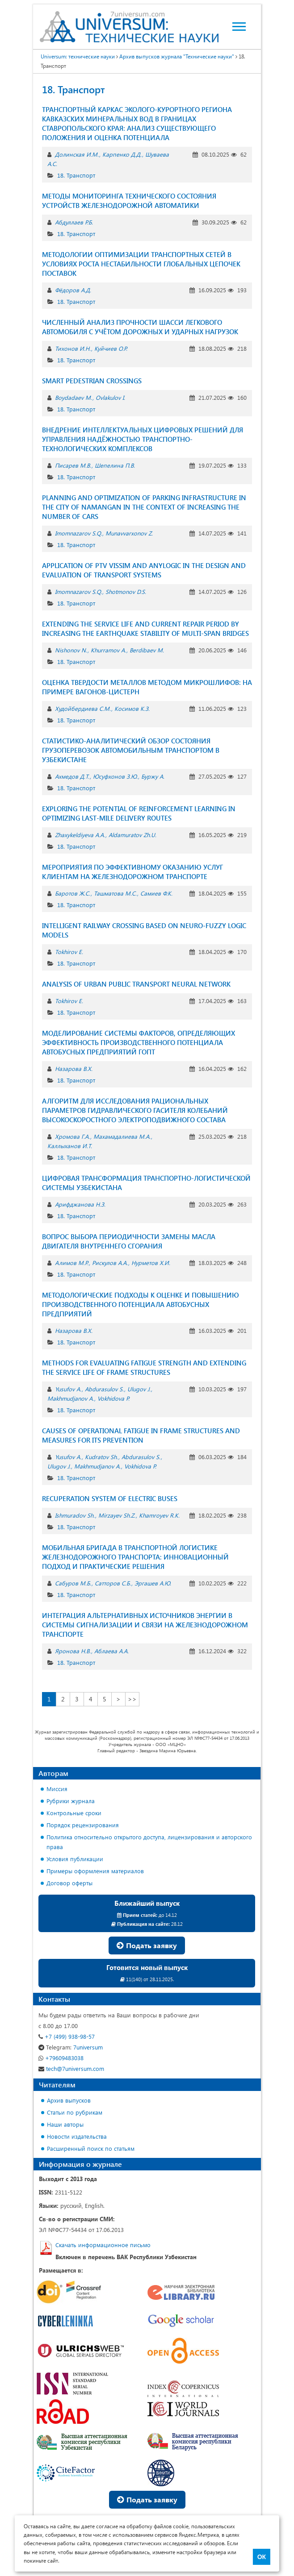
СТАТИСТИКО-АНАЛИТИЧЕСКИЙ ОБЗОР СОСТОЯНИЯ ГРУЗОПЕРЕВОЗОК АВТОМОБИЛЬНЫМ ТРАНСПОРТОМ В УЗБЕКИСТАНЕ (130, 750)
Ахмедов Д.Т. (72, 776)
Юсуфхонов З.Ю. (115, 776)
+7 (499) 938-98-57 (66, 2036)
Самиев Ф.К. (156, 893)
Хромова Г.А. (72, 1136)
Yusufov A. (68, 1389)
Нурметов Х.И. (150, 1262)
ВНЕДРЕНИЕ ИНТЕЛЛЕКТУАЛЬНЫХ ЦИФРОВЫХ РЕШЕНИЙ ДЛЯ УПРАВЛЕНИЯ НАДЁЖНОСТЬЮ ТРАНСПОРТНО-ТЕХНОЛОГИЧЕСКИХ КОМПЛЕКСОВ (142, 439)
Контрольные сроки (73, 1813)
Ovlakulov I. (110, 397)
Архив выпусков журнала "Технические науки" (176, 56)
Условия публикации (74, 1859)
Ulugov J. (139, 1389)
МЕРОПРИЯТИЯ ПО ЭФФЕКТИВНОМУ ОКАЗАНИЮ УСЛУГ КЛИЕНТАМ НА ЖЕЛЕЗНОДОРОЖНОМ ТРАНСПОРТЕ (132, 872)
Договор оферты (69, 1883)
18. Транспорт (76, 175)
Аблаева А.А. (111, 1651)
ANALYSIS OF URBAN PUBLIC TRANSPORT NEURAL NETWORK (136, 983)
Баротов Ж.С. (72, 893)
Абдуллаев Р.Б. (74, 222)
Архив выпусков (69, 2100)
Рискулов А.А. (110, 1262)
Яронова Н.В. (73, 1651)
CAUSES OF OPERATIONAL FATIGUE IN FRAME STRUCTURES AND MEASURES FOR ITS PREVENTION (141, 1435)
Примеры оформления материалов (95, 1871)
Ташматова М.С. (115, 893)
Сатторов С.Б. (113, 1583)
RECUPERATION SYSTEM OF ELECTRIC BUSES (109, 1498)
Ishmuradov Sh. (75, 1515)
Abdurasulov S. (104, 1389)
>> (132, 1699)
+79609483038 (61, 2058)
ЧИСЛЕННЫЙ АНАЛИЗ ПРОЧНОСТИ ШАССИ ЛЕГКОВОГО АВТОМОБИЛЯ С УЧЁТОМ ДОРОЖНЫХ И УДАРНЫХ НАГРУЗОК (140, 327)
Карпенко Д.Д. (122, 154)
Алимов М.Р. (71, 1262)
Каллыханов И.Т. (69, 1145)
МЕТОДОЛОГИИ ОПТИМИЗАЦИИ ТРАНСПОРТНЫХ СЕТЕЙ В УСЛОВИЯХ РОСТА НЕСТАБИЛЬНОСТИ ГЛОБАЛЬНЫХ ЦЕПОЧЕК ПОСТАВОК (141, 264)
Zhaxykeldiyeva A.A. (80, 834)
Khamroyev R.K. (159, 1515)
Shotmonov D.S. (125, 591)
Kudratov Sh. (101, 1456)
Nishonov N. (71, 650)
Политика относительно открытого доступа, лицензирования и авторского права (149, 1841)
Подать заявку (147, 1945)
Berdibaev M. (147, 650)
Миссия (56, 1788)
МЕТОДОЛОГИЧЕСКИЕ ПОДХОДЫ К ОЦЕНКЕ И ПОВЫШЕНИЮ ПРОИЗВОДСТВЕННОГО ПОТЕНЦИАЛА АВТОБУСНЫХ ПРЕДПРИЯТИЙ (140, 1304)
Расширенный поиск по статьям (90, 2148)
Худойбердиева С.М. (83, 708)
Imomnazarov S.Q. (78, 533)
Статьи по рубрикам (74, 2112)
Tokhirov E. (69, 951)
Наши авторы (65, 2124)
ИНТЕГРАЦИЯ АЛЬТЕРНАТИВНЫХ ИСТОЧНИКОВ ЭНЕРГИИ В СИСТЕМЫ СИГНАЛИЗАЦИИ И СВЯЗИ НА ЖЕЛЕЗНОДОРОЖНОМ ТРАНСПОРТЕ (145, 1625)
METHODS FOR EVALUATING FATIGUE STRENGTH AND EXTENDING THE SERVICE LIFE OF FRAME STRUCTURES (144, 1367)
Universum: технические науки (78, 56)
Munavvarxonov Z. (129, 533)
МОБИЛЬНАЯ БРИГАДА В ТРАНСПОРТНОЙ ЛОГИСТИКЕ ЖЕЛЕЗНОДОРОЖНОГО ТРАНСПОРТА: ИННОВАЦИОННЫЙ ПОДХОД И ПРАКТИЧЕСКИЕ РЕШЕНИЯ (135, 1557)
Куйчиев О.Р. (110, 348)
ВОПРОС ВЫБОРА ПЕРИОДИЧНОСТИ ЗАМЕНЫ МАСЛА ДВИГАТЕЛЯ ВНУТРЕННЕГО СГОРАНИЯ (128, 1241)
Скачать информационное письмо (103, 2244)
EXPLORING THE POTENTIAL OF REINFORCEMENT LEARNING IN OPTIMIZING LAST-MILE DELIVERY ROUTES (138, 813)
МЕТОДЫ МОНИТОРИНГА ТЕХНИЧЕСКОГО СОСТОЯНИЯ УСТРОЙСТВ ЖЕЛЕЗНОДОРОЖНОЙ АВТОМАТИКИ (129, 200)
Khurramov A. (108, 650)
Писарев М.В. (73, 465)
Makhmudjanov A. (70, 1398)
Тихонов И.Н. (73, 348)
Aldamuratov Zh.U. (132, 834)
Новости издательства (77, 2136)
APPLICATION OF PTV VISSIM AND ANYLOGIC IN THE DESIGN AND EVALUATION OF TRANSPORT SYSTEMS (144, 570)
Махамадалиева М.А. (122, 1136)
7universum (70, 2047)
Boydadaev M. (73, 397)
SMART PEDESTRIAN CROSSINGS (92, 380)
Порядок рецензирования (82, 1825)
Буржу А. (152, 776)
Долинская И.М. (77, 154)
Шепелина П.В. (115, 465)
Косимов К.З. (132, 708)
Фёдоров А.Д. (73, 290)
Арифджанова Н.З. (80, 1204)
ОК (261, 2556)
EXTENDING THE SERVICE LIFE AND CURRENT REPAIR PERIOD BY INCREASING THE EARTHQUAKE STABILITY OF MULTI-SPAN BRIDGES (145, 628)
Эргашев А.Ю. (152, 1583)
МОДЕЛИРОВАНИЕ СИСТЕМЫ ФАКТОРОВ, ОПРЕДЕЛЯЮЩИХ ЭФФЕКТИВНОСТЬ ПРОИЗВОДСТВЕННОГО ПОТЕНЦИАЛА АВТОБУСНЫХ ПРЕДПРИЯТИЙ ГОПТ (138, 1042)
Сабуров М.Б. (73, 1583)
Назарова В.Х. (73, 1068)
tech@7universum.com (71, 2068)
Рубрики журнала (70, 1800)
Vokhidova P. (113, 1398)
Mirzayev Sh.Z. (116, 1515)
